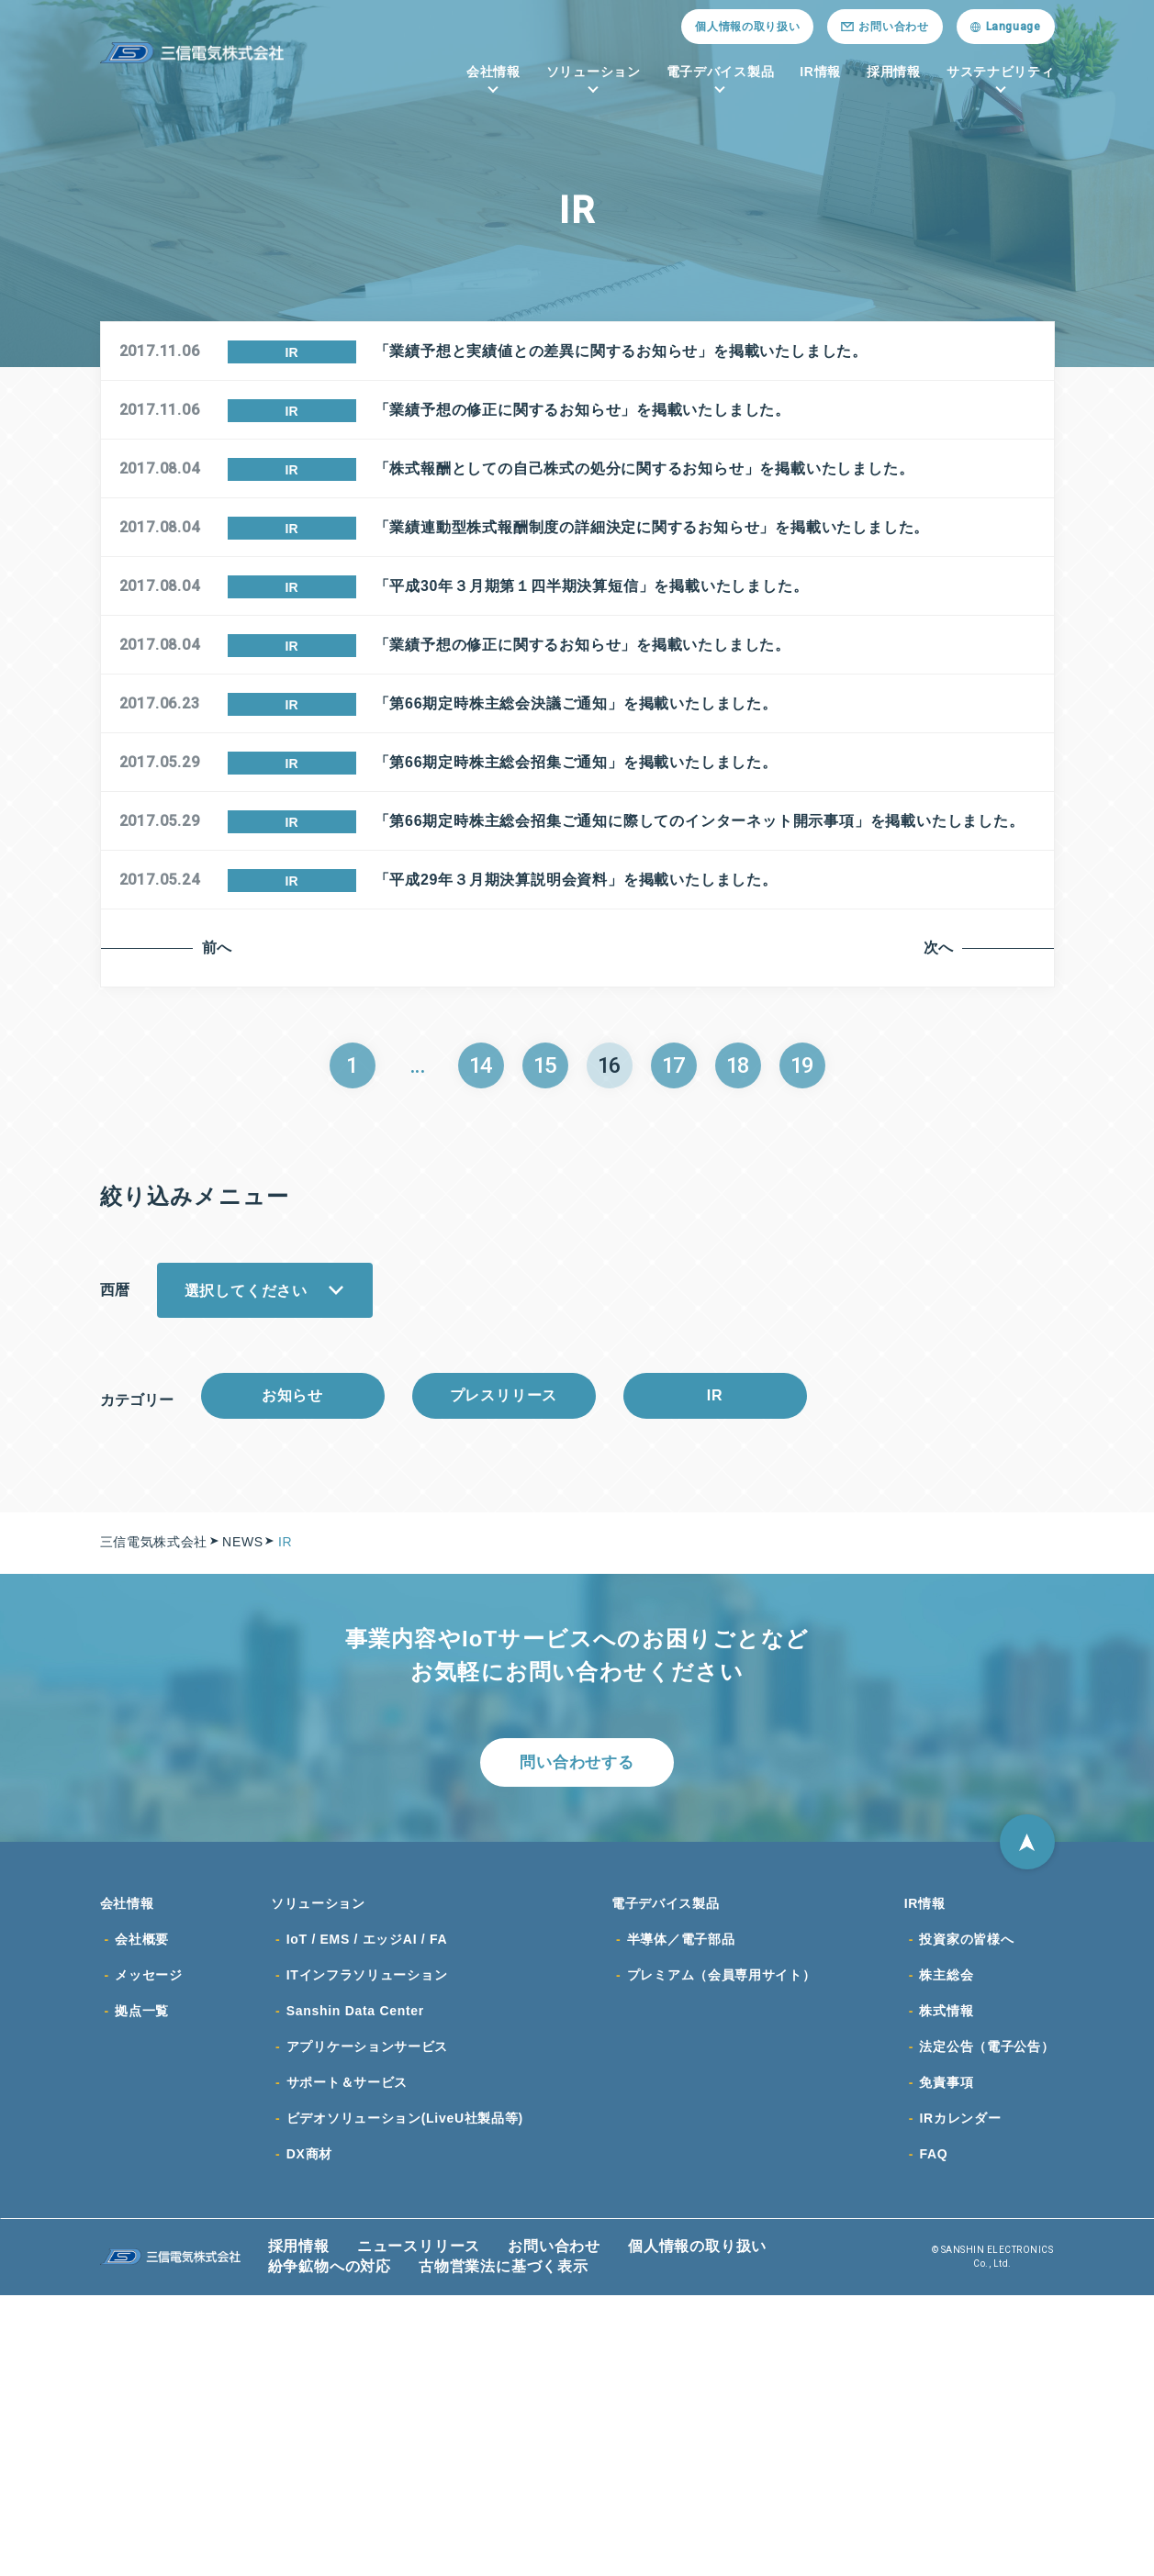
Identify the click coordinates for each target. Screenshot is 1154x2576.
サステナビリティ (1001, 71)
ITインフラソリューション (367, 2251)
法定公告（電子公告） (986, 2324)
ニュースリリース (418, 2527)
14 (481, 1325)
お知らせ (293, 1660)
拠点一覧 (142, 2287)
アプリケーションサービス (367, 2324)
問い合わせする (576, 2033)
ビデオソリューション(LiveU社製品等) (404, 2398)
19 (802, 1325)
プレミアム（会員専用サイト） (721, 2251)
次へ (941, 1207)
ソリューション (593, 71)
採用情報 (894, 71)
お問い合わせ (554, 2527)
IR (715, 1660)
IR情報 (820, 71)
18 (738, 1325)
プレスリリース (503, 1660)
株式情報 (946, 2287)
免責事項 (946, 2361)
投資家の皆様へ (966, 2214)
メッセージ (149, 2251)
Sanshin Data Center (355, 2287)
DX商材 (309, 2434)
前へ (217, 1207)
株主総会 (946, 2251)
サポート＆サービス (347, 2361)
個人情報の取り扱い (747, 26)
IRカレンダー (960, 2398)
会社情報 (493, 71)
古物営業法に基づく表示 (503, 2547)
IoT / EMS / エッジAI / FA (367, 2214)
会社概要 (142, 2214)
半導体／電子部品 (681, 2214)
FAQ (933, 2434)
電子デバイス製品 (721, 71)
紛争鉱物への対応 (329, 2547)
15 (545, 1325)
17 (674, 1325)
